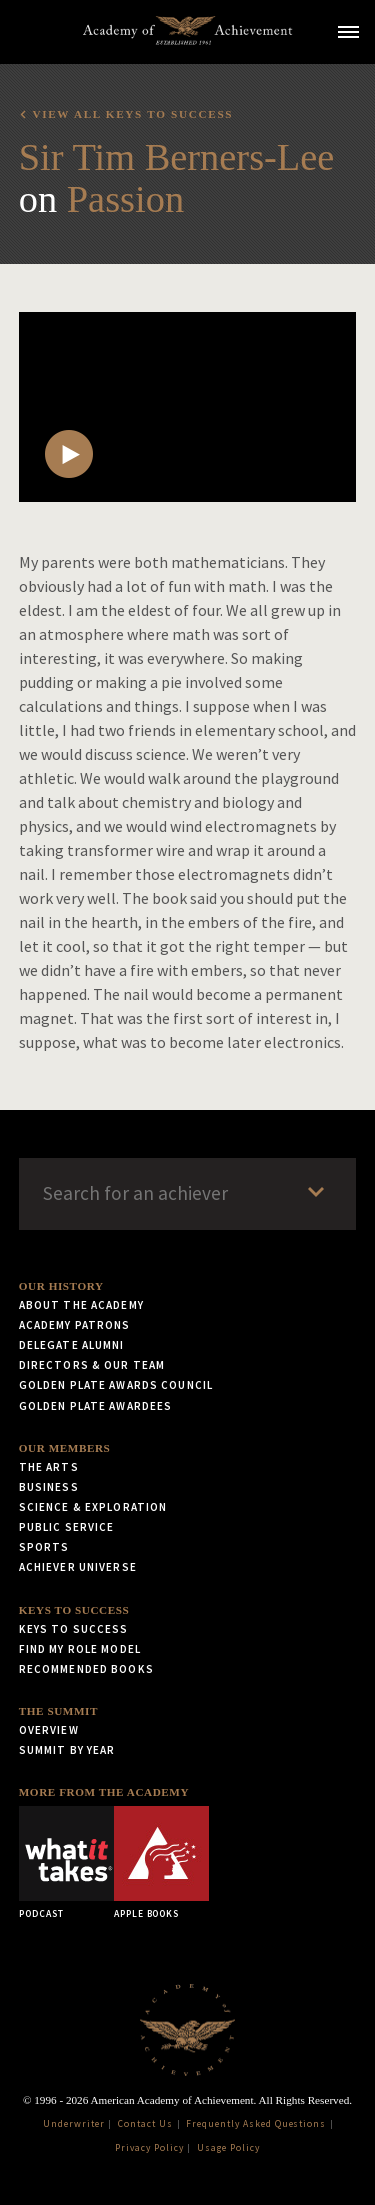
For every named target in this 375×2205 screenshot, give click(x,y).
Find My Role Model (80, 1649)
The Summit (58, 1711)
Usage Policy (228, 2148)
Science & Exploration (93, 1507)
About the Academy (81, 1305)
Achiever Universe (78, 1567)
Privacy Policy (149, 2148)
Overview (49, 1730)
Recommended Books (86, 1669)
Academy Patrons (75, 1325)
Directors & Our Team (92, 1365)
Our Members (65, 1448)
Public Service (67, 1527)
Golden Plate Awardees (96, 1406)
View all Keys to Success (132, 114)
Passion (125, 199)
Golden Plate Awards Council (116, 1385)
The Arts (49, 1467)
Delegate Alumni (72, 1345)
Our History (61, 1286)
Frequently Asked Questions (256, 2124)
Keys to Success (74, 1610)
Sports (44, 1547)
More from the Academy (104, 1792)
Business (49, 1487)
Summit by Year (67, 1750)
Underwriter (74, 2124)
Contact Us (145, 2124)
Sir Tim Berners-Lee (177, 157)
